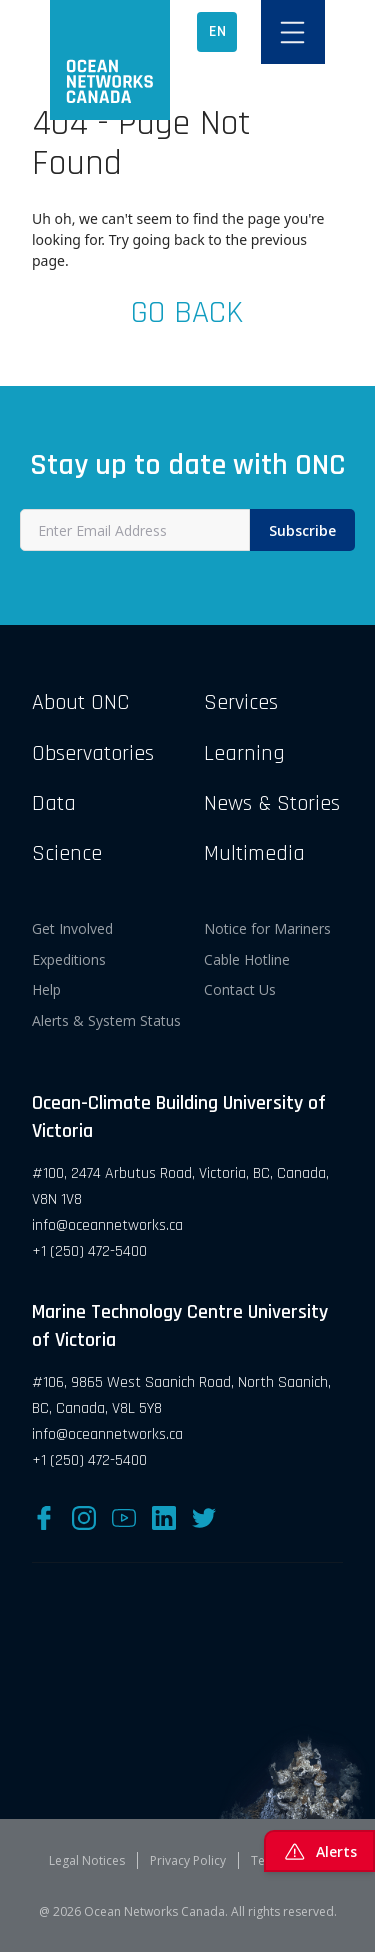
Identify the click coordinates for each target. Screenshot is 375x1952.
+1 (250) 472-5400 (89, 1251)
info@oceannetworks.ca (107, 1225)
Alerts (319, 1851)
